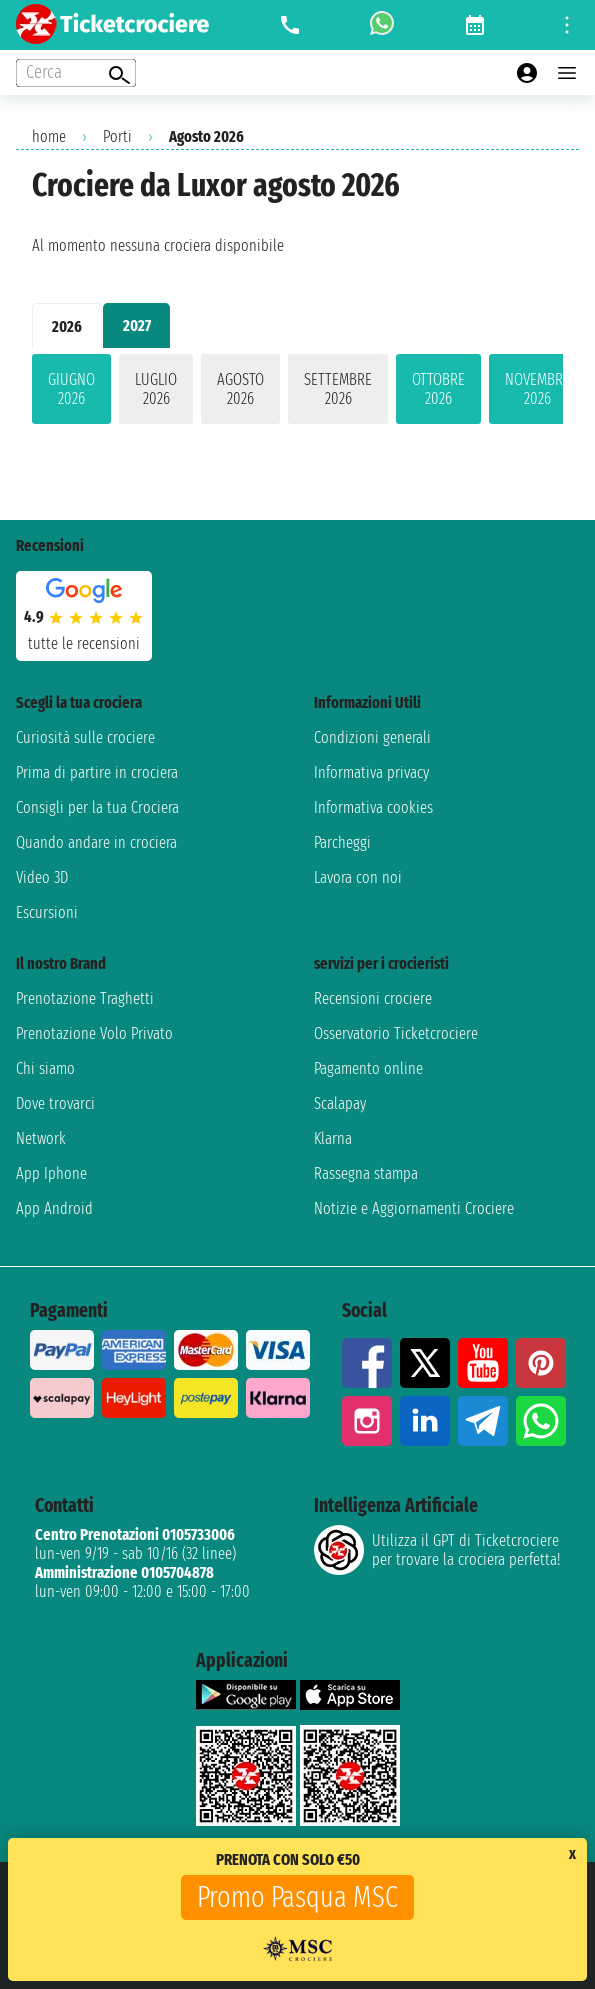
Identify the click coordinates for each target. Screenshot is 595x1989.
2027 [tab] (137, 325)
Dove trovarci (55, 1103)
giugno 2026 (71, 389)
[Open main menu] (567, 73)
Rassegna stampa (366, 1173)
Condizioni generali (372, 737)
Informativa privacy (371, 772)
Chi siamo (45, 1068)
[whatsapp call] (382, 25)
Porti (117, 136)
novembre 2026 (537, 389)
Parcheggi (342, 842)
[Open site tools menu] (567, 25)
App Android (54, 1208)
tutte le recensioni (84, 643)
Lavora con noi (358, 877)
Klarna (333, 1138)
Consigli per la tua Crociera (97, 807)
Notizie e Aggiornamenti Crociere (414, 1208)
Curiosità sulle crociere (85, 737)
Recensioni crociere (373, 998)
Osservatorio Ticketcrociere (396, 1033)
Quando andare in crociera (96, 842)
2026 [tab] (67, 326)
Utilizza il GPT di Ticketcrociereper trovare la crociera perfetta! (437, 1550)
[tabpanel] (297, 393)
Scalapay (340, 1103)
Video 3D (42, 877)
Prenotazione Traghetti (85, 998)
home (49, 136)
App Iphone (51, 1173)
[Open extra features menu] (76, 73)
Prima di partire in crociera (97, 772)
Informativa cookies (373, 807)
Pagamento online (368, 1068)
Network (41, 1138)
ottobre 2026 (438, 389)
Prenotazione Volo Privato (94, 1033)
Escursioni (47, 912)
